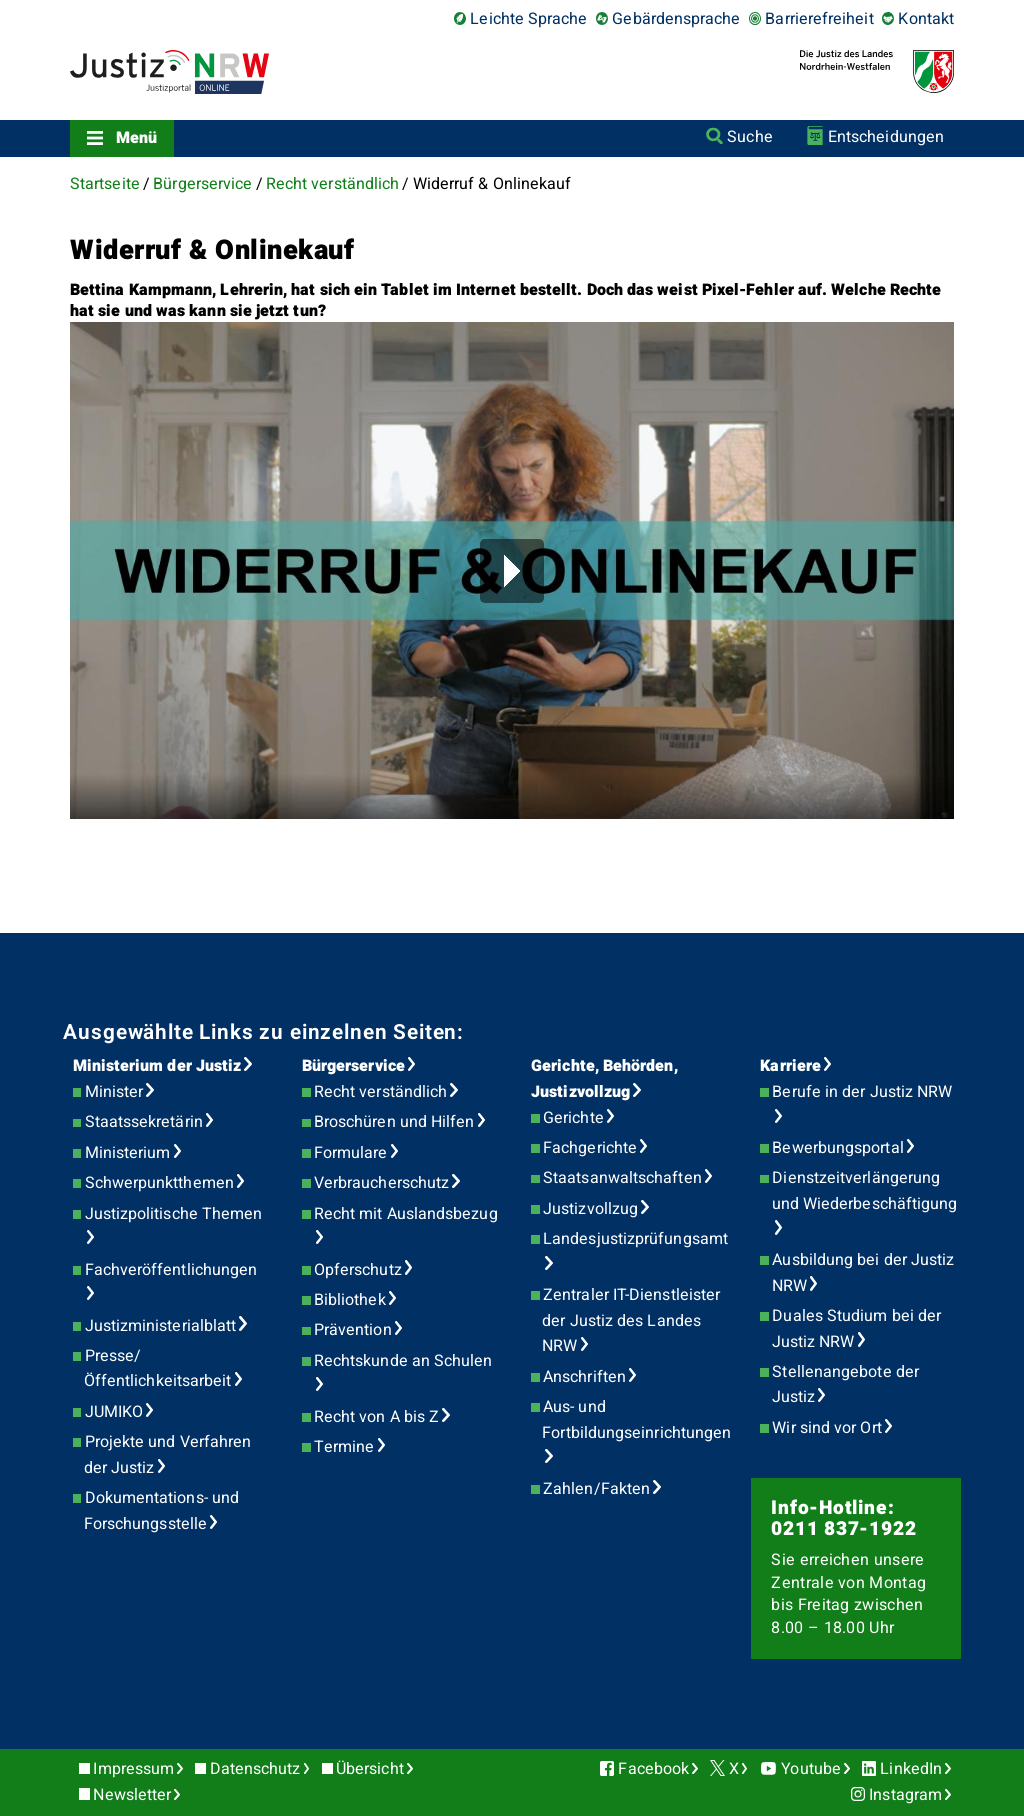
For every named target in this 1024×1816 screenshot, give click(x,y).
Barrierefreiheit (819, 19)
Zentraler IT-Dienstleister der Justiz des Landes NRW (631, 1320)
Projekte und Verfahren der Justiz (168, 1455)
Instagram (905, 1795)
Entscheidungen (886, 137)
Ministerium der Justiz (157, 1066)
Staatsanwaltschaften (622, 1178)
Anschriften (584, 1377)
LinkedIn (911, 1769)
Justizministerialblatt (161, 1326)
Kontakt (926, 19)
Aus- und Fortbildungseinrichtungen (636, 1420)
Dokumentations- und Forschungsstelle (161, 1511)
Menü (136, 138)
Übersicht (370, 1769)
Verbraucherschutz (381, 1183)
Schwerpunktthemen (159, 1183)
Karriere (790, 1066)
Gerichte (573, 1118)
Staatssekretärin (144, 1122)
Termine (344, 1447)
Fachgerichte (590, 1148)
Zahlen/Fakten (596, 1489)
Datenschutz (255, 1769)
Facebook (653, 1769)
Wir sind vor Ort (826, 1428)
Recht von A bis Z (376, 1417)
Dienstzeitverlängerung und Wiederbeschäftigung (865, 1191)
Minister (114, 1092)
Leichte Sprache (528, 19)
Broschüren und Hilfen (394, 1122)
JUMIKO (114, 1412)
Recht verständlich (332, 184)
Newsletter (132, 1795)
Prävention (353, 1330)
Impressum (133, 1769)
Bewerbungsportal (837, 1148)
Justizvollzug (590, 1209)
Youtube (811, 1769)
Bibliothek (350, 1300)
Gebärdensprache (676, 19)
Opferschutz (358, 1270)
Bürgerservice (202, 184)
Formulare (351, 1153)
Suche (749, 137)
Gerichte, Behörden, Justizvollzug (604, 1079)
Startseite (105, 184)
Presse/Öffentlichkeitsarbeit (158, 1369)
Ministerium (128, 1153)
